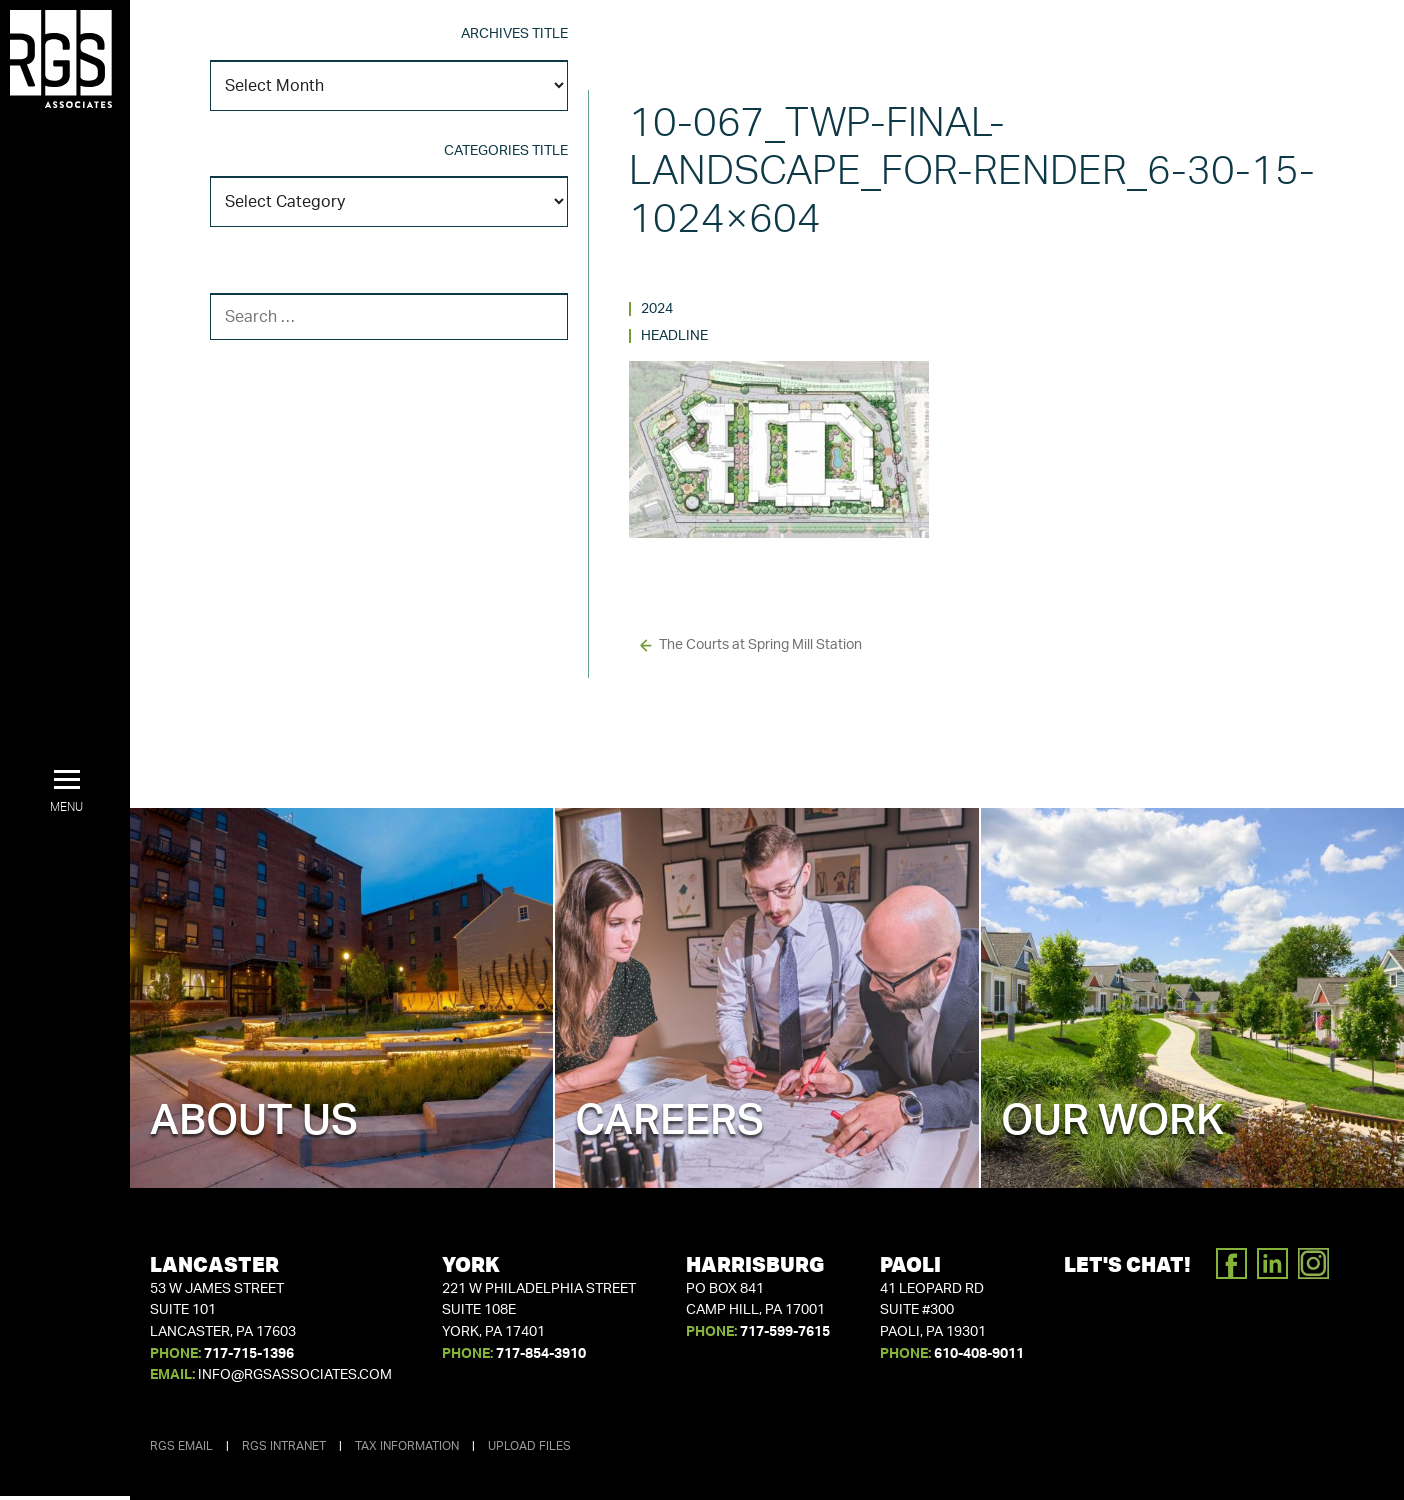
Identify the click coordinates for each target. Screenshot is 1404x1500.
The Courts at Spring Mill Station (760, 645)
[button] (66, 792)
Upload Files (529, 1446)
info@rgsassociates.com (295, 1375)
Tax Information (407, 1446)
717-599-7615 (785, 1332)
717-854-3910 (541, 1354)
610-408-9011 (979, 1354)
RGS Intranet (284, 1446)
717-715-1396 (249, 1354)
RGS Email (181, 1446)
